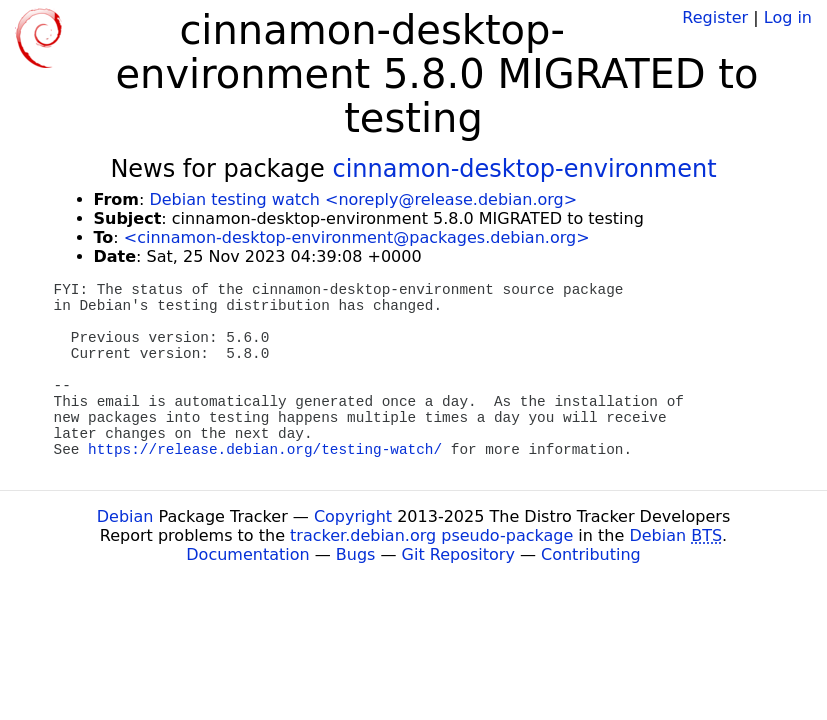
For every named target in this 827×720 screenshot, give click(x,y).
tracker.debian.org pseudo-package (431, 535)
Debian (125, 516)
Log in (788, 17)
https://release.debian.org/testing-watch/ (265, 450)
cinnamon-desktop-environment (524, 169)
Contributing (591, 554)
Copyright (353, 516)
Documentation (247, 554)
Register (715, 17)
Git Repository (458, 554)
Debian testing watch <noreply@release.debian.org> (363, 199)
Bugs (356, 554)
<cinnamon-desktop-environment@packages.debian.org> (357, 237)
